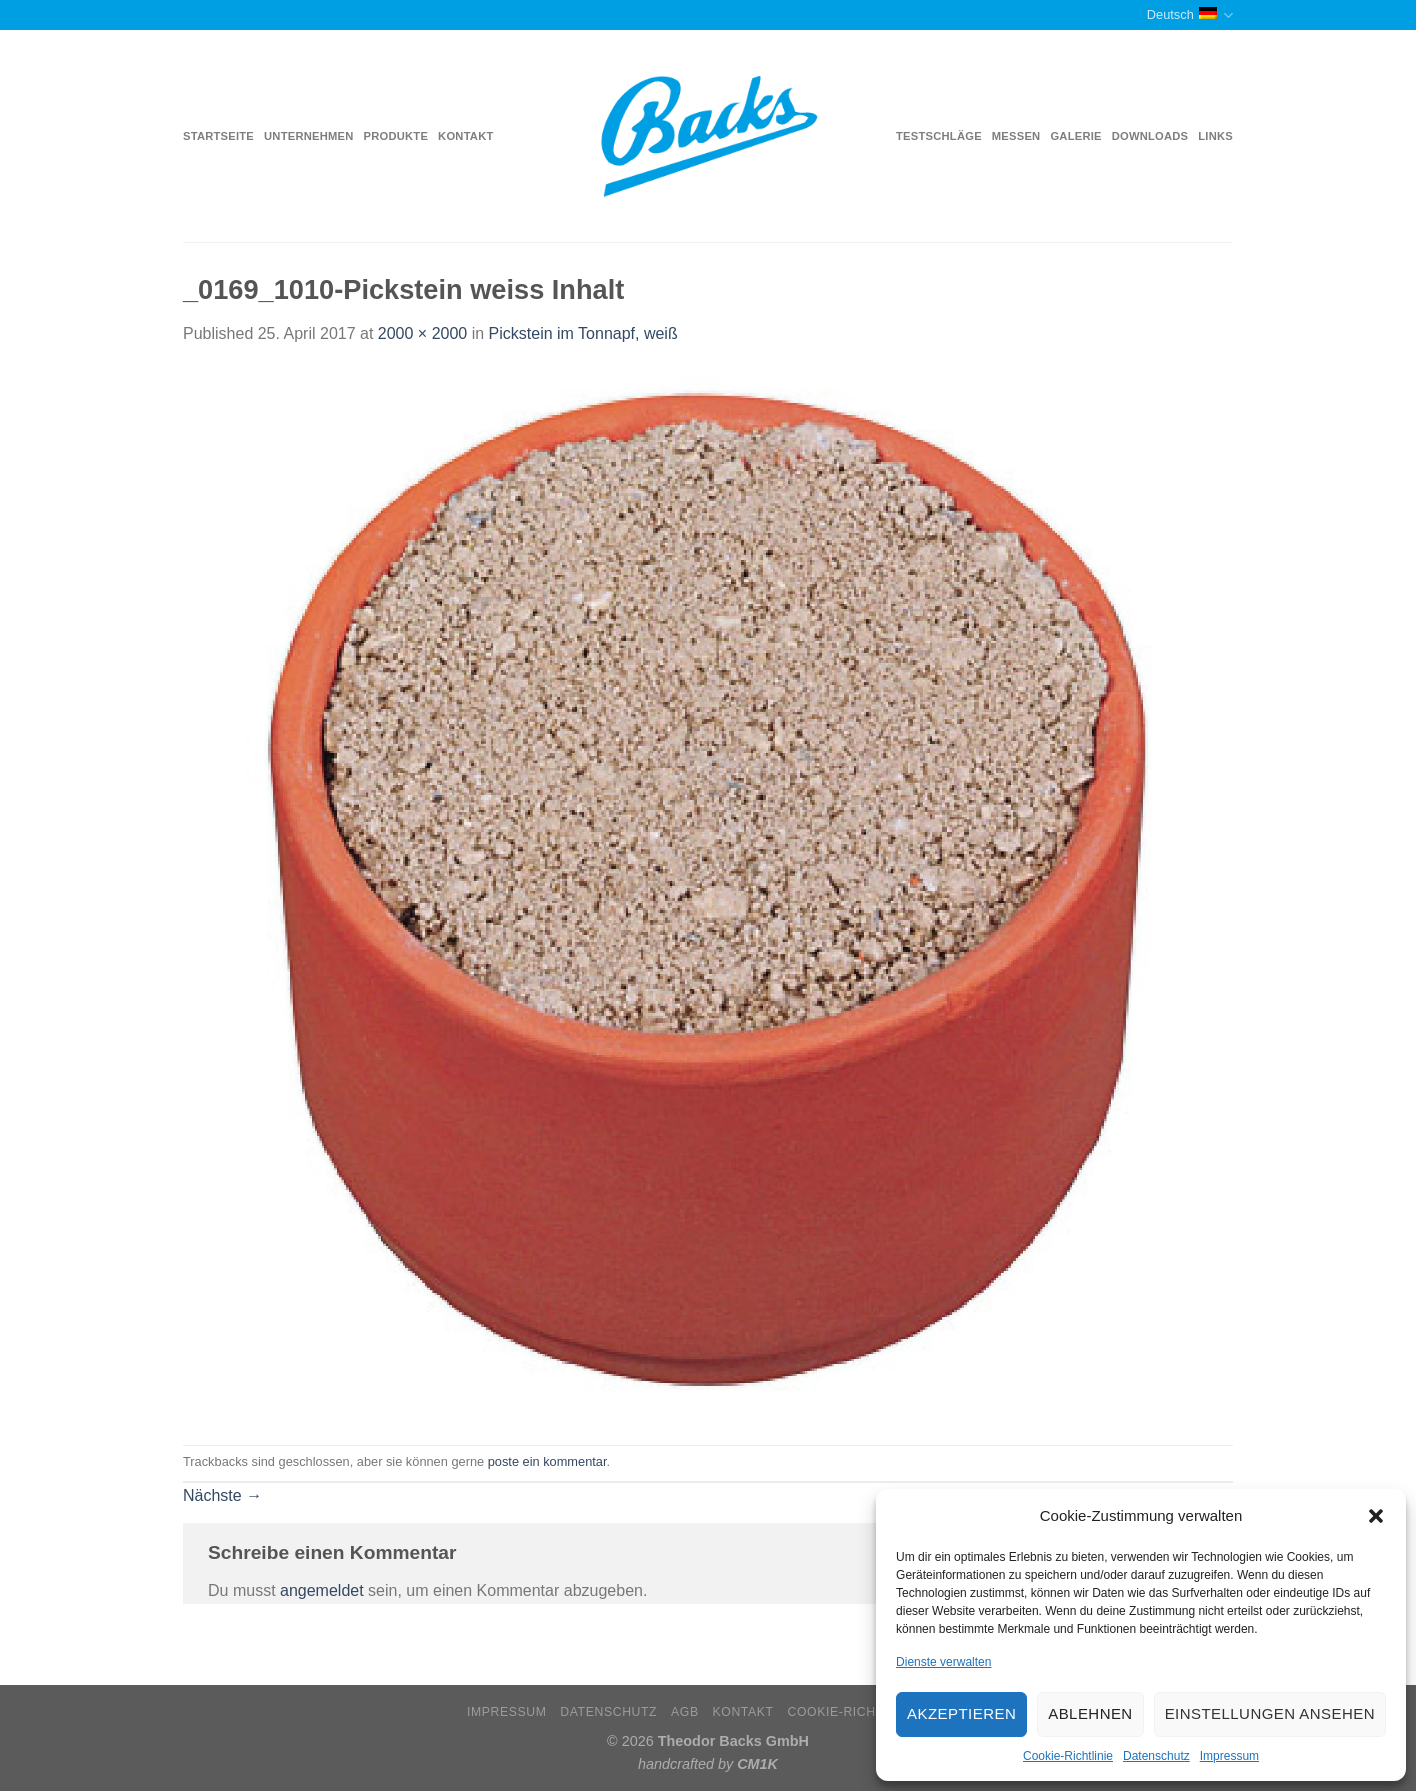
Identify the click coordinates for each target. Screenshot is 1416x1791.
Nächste (222, 1495)
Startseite (218, 136)
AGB (685, 1712)
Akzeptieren (961, 1713)
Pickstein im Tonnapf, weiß (583, 333)
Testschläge (939, 136)
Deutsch (1190, 15)
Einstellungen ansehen (1270, 1713)
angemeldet (322, 1590)
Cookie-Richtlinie (1068, 1756)
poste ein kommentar (547, 1461)
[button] (1376, 1516)
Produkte (396, 136)
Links (1215, 136)
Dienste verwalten (943, 1662)
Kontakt (465, 136)
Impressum (1229, 1756)
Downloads (1150, 136)
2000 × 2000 (422, 333)
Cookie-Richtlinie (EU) (868, 1712)
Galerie (1075, 136)
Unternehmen (308, 136)
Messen (1016, 136)
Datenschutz (1156, 1756)
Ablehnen (1090, 1713)
